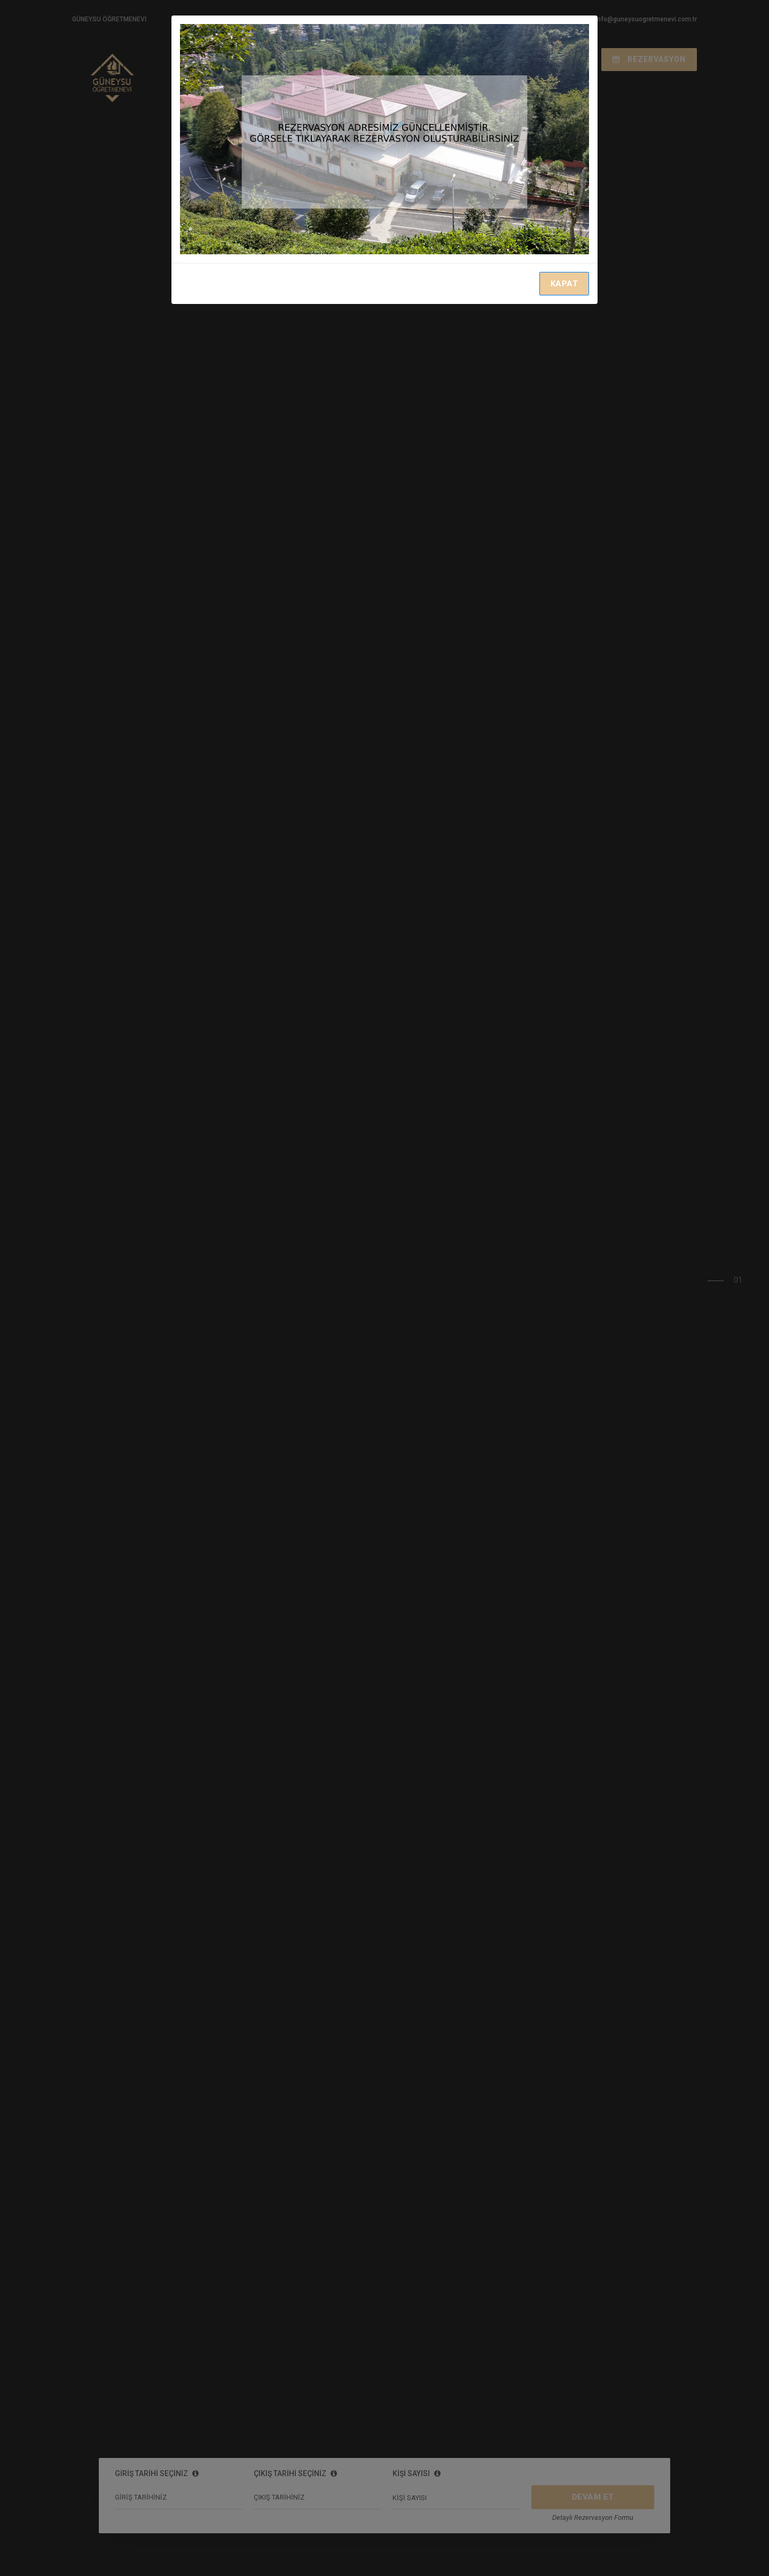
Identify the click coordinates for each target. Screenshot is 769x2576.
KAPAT (564, 283)
